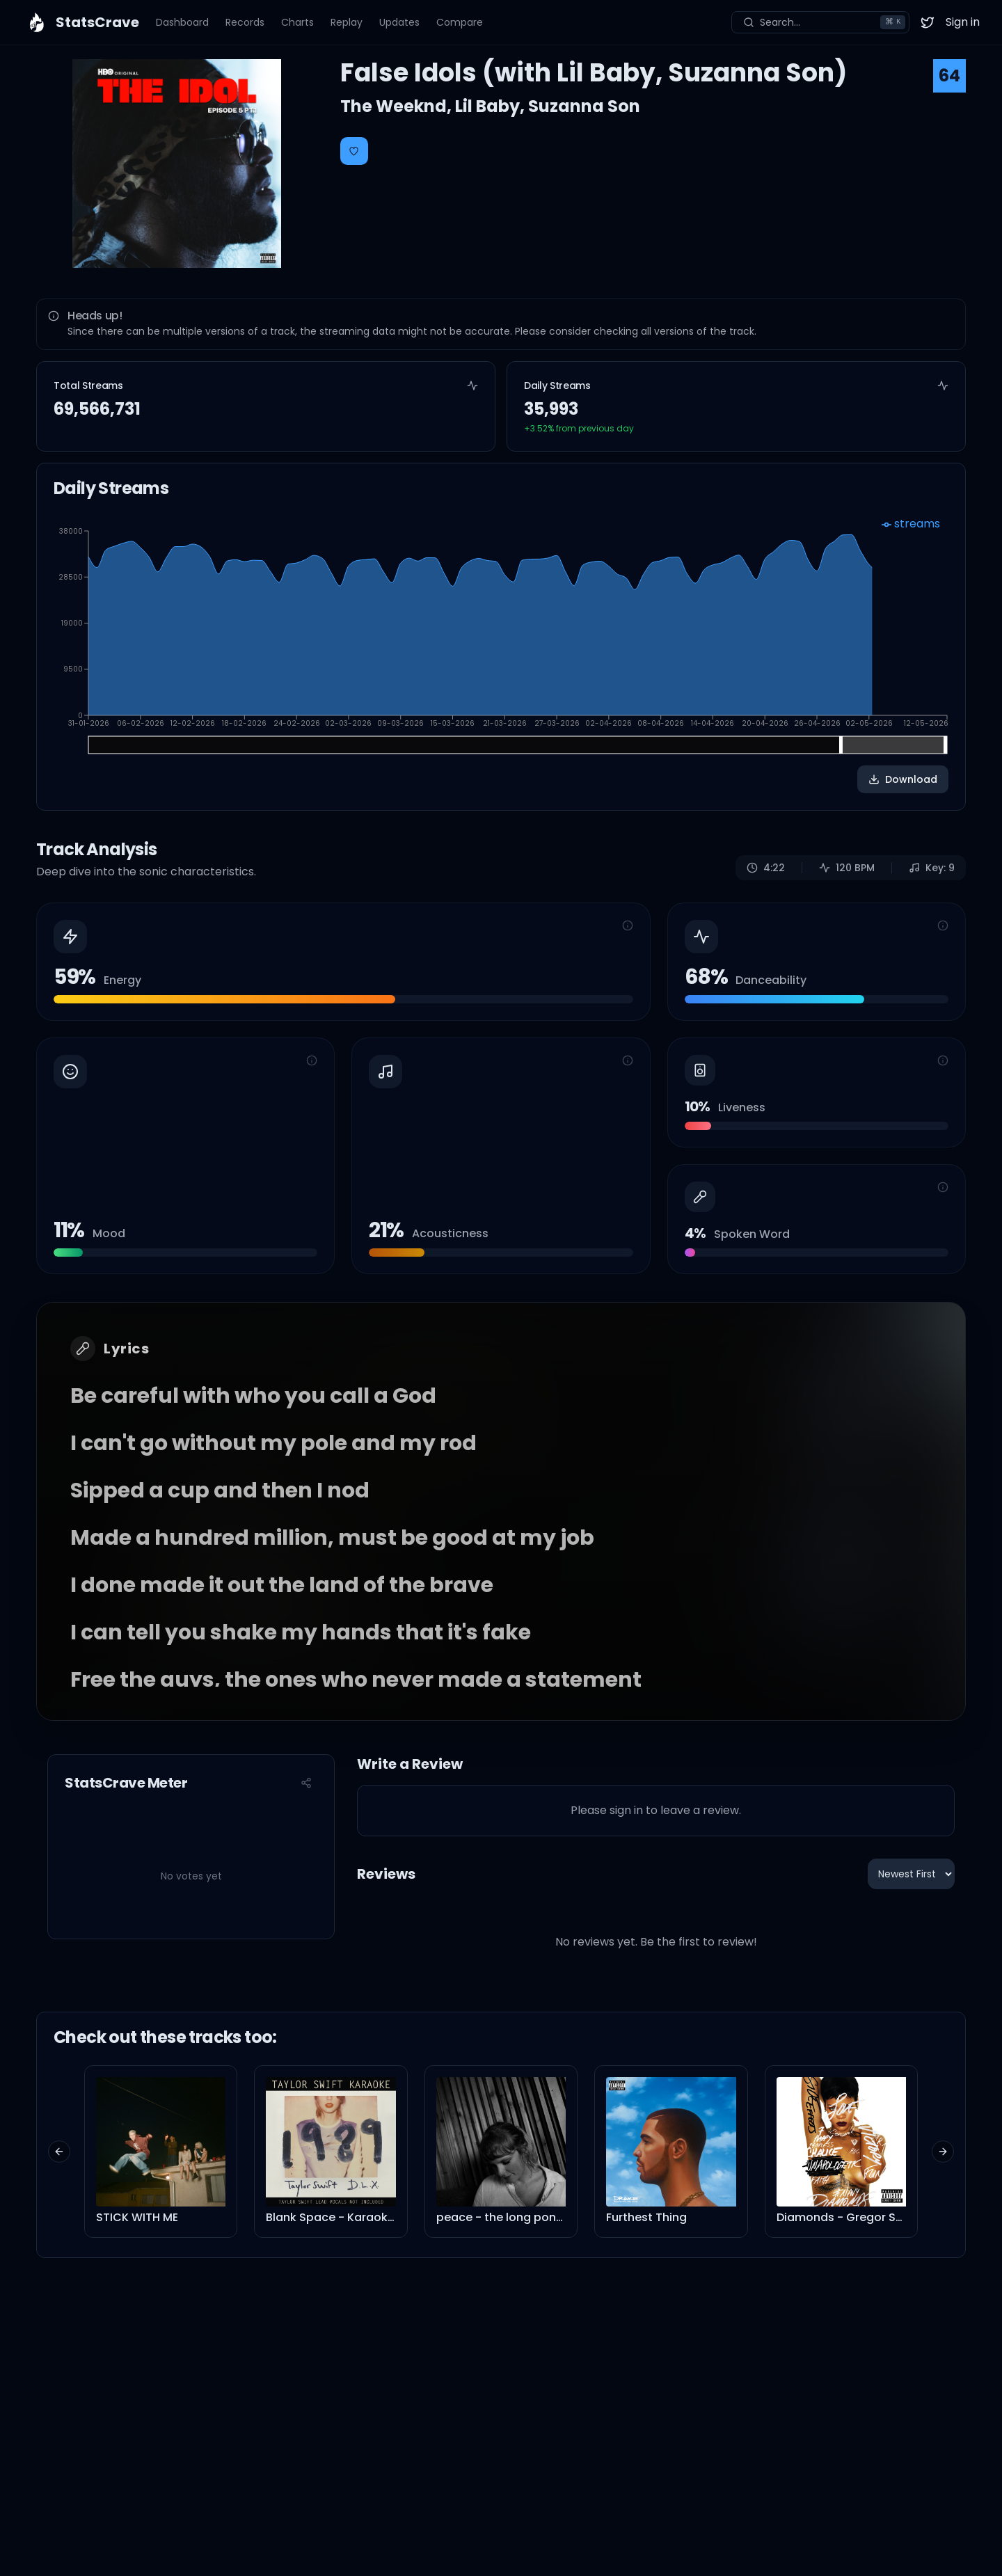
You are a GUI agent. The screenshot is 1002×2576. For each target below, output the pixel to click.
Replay (347, 22)
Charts (297, 22)
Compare (459, 22)
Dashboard (182, 22)
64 (949, 75)
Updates (399, 22)
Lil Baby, (491, 106)
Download (902, 779)
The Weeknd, (397, 106)
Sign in (963, 22)
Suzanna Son (584, 106)
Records (244, 22)
